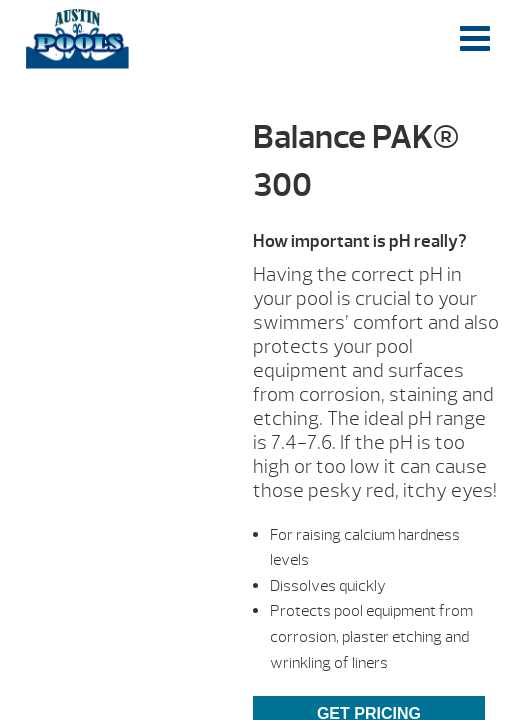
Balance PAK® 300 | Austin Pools (77, 39)
